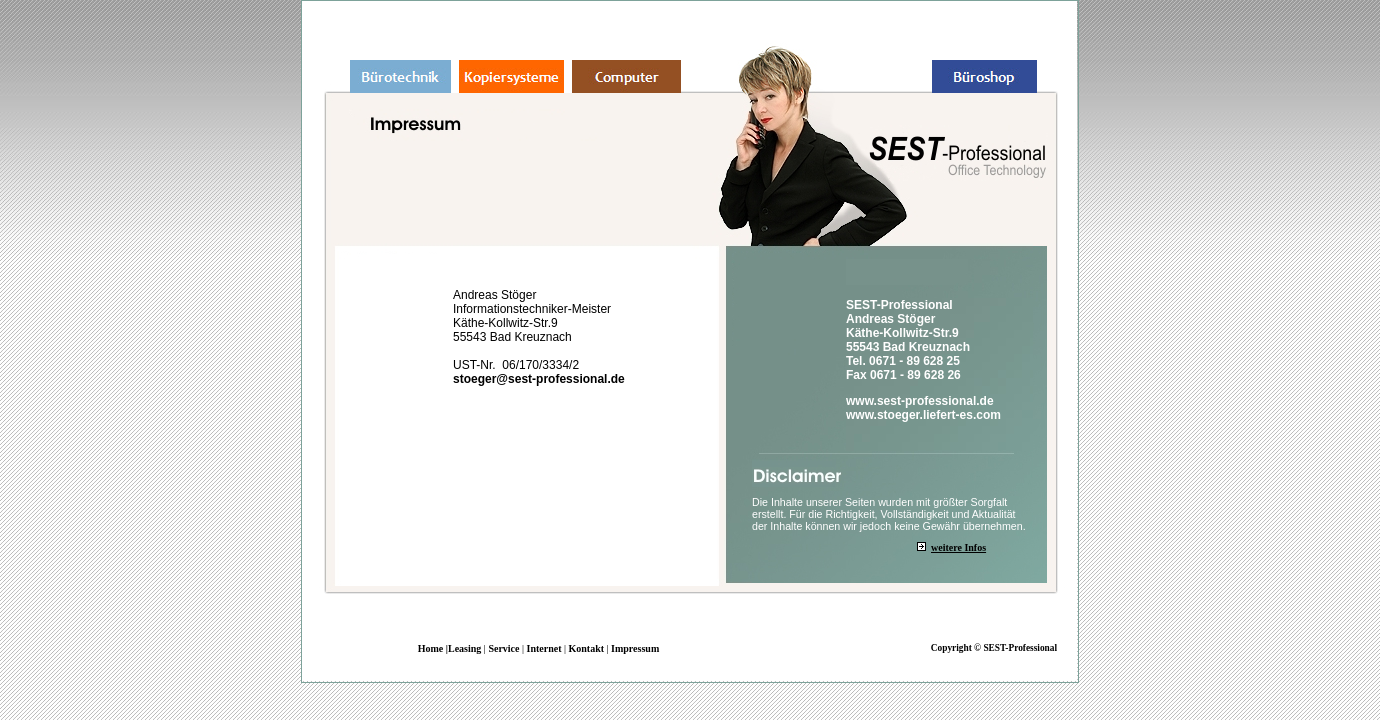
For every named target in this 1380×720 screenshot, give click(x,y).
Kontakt (587, 648)
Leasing (464, 648)
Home (432, 648)
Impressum (635, 648)
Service (503, 648)
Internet (543, 648)
